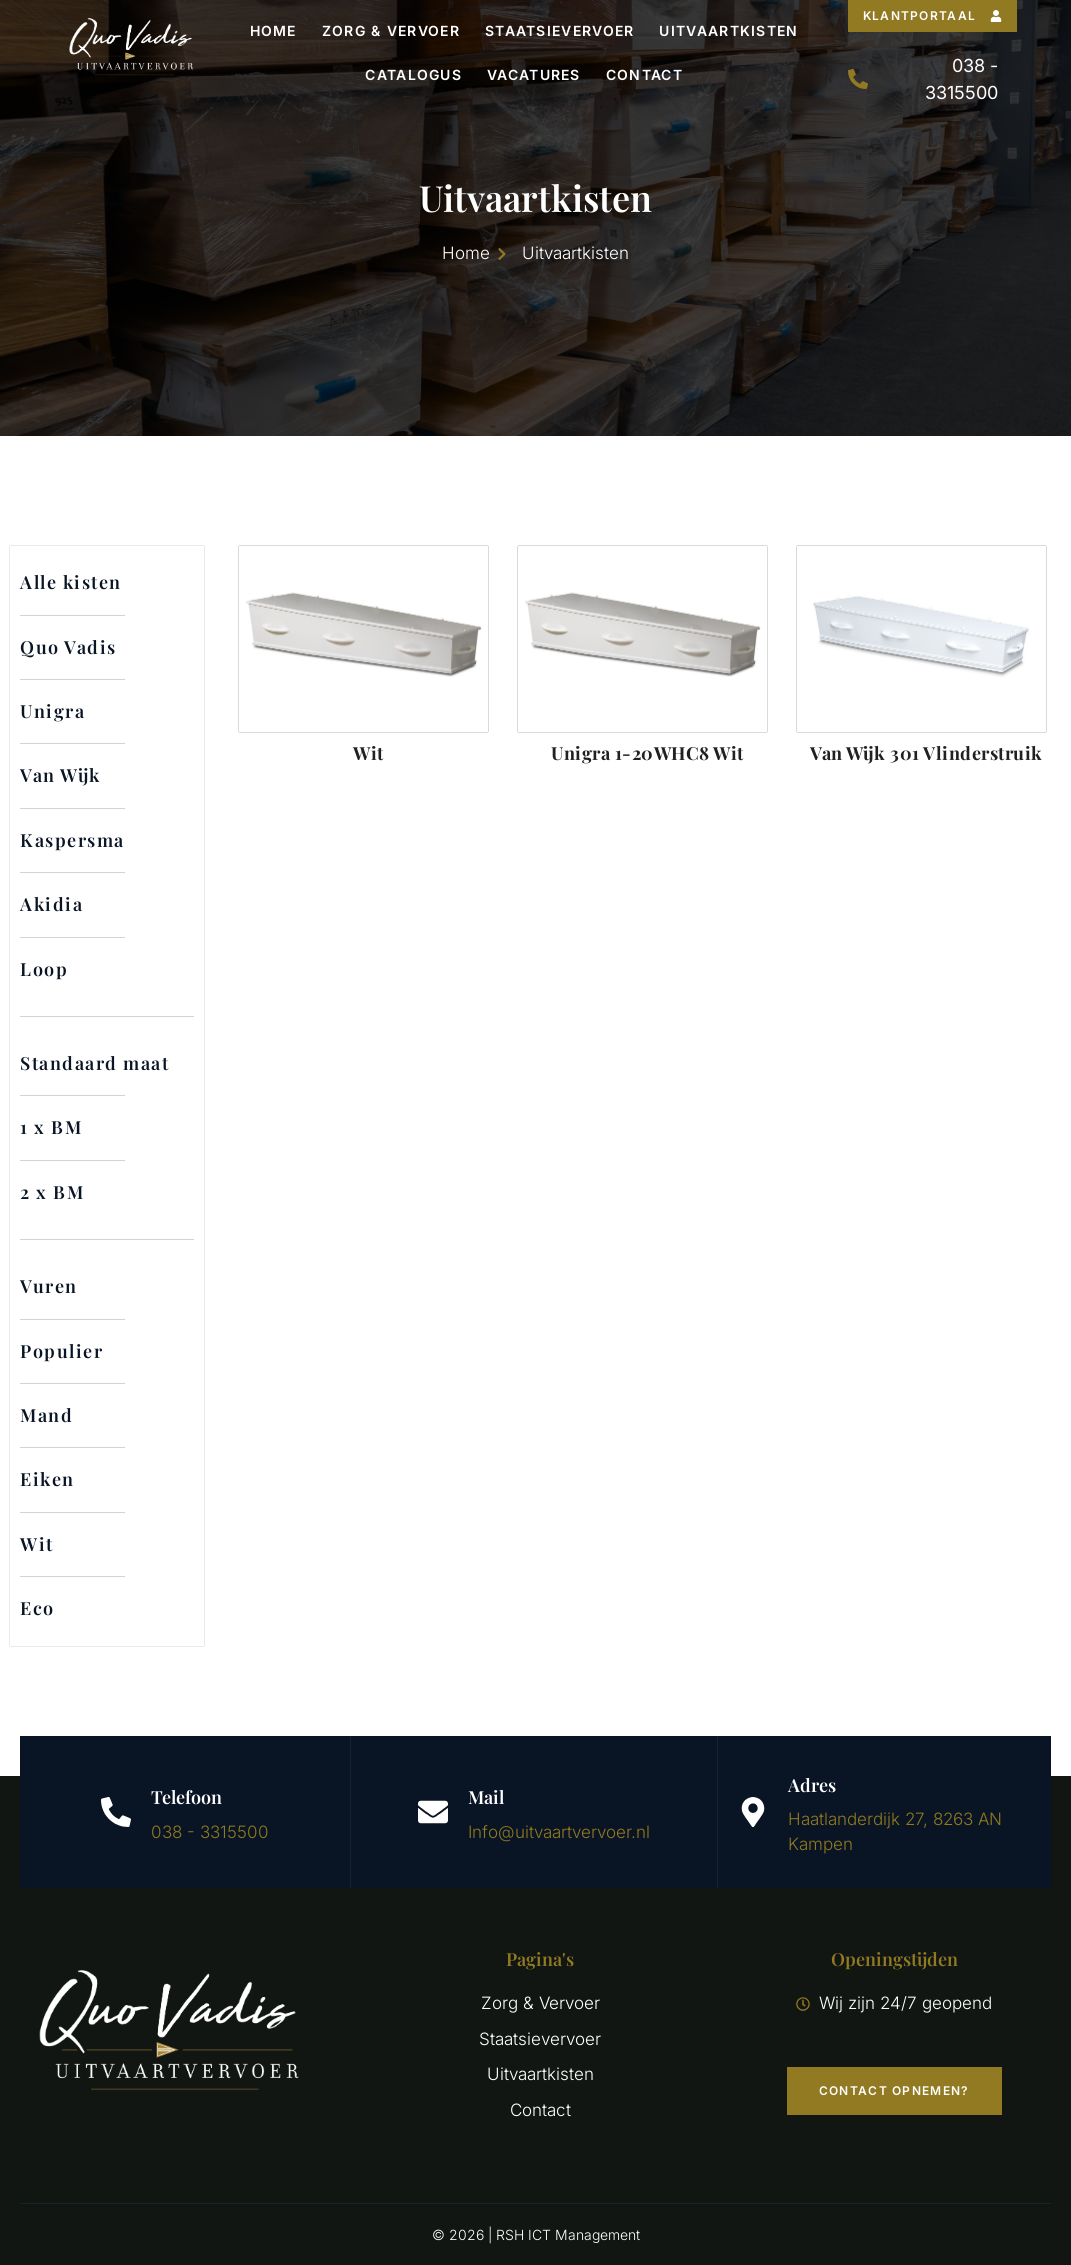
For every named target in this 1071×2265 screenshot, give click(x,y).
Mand (46, 1415)
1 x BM (51, 1127)
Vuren (49, 1286)
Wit (37, 1544)
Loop (44, 969)
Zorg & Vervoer (391, 30)
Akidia (51, 904)
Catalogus (413, 74)
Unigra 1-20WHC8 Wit (647, 753)
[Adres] (753, 1812)
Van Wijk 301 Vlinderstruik (926, 753)
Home (273, 30)
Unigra (52, 711)
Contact (644, 74)
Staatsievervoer (560, 30)
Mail (486, 1797)
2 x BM (52, 1192)
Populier (61, 1351)
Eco (37, 1608)
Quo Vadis (68, 647)
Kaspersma (72, 840)
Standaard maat (94, 1063)
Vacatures (534, 74)
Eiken (47, 1479)
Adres (812, 1785)
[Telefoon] (116, 1812)
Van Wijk (60, 775)
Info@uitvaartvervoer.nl (559, 1832)
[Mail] (433, 1812)
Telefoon (186, 1797)
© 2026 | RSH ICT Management (536, 2234)
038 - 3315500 (210, 1832)
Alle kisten (71, 582)
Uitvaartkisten (728, 30)
